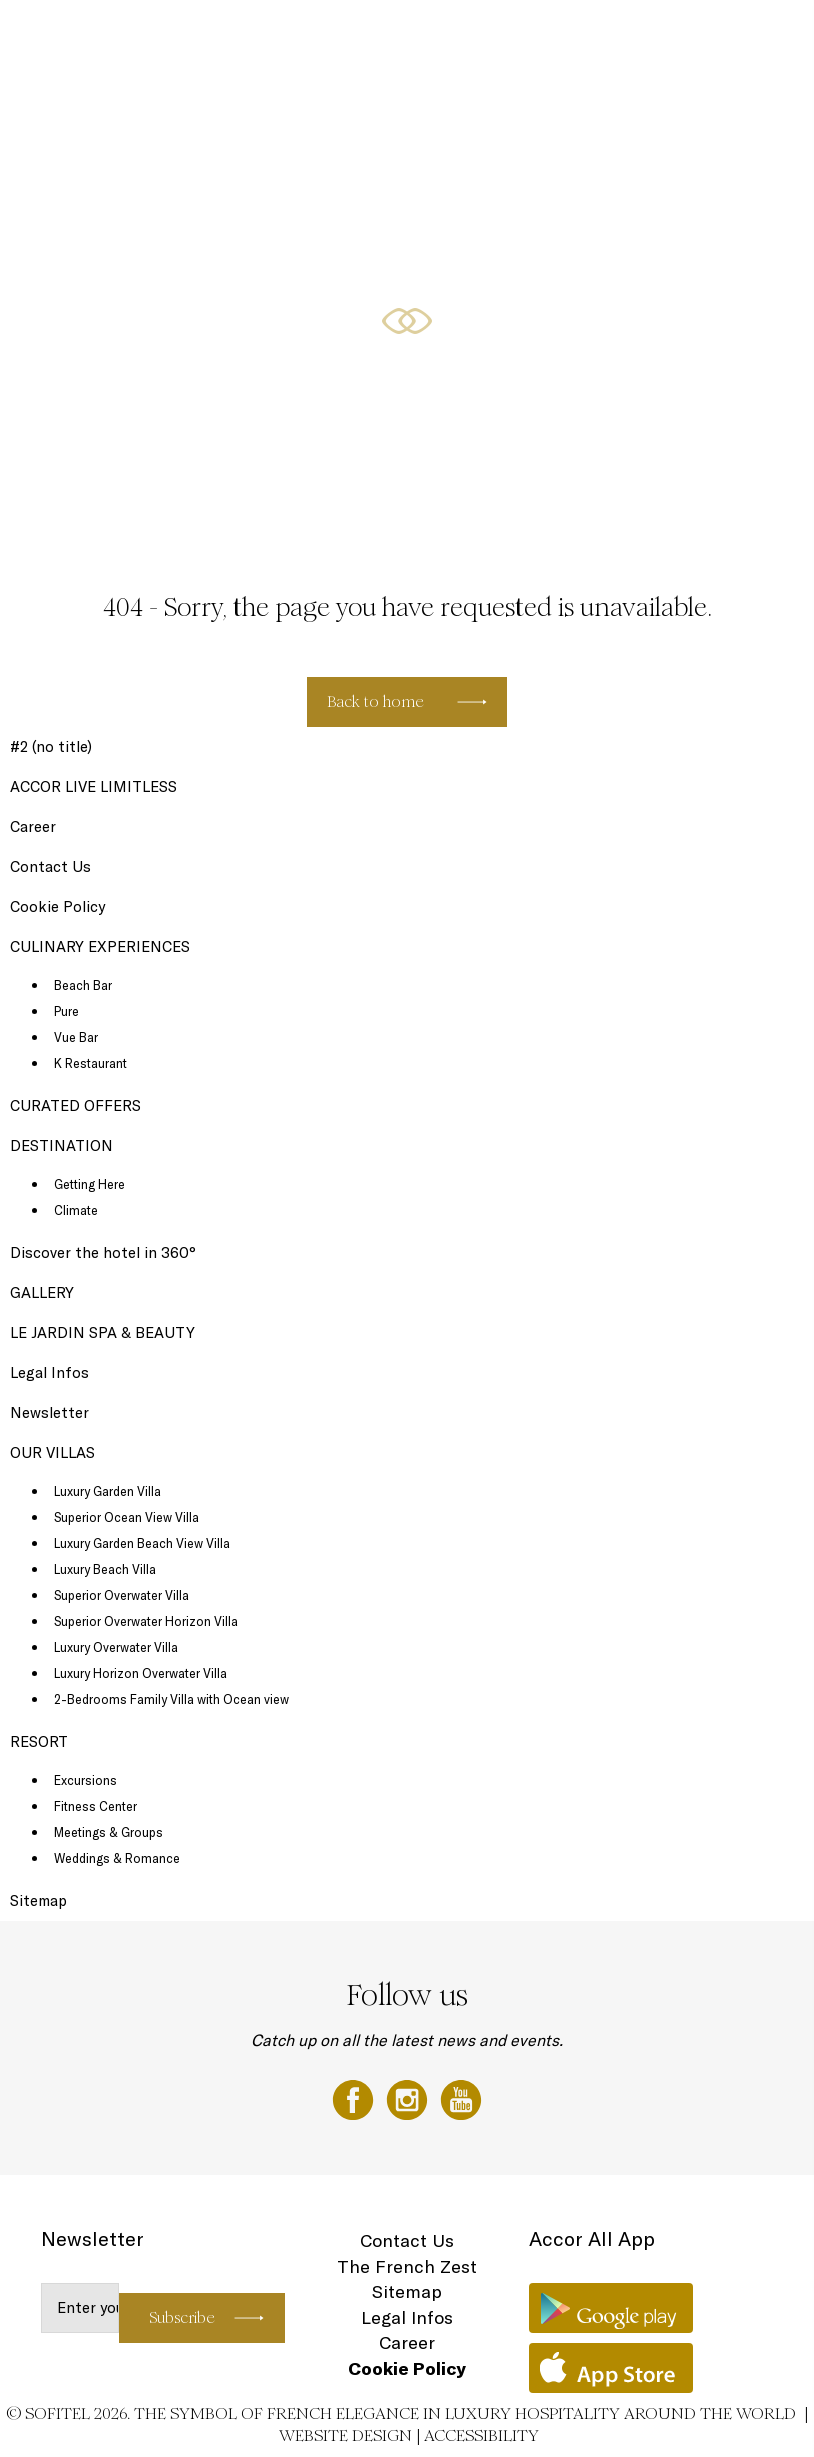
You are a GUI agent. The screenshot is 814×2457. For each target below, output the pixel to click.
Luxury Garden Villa (107, 1491)
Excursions (85, 1780)
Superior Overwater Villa (121, 1595)
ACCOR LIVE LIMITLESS (93, 786)
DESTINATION (61, 1145)
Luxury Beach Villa (105, 1569)
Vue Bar (76, 1037)
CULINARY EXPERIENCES (381, 37)
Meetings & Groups (108, 1832)
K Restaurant (90, 1063)
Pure (66, 1011)
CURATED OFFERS (512, 37)
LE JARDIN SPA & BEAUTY (102, 1332)
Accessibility (481, 2435)
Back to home (375, 701)
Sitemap (38, 1900)
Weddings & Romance (117, 1858)
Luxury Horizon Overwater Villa (140, 1673)
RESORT (194, 37)
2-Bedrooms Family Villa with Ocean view (171, 1699)
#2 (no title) (51, 746)
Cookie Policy (57, 906)
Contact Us (50, 866)
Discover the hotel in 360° (103, 1252)
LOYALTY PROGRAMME (637, 37)
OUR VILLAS (266, 37)
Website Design (345, 2435)
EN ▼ (750, 37)
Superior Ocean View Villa (126, 1517)
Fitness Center (95, 1806)
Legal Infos (49, 1372)
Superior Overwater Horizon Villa (146, 1621)
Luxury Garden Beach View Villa (142, 1543)
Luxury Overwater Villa (116, 1647)
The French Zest (407, 2266)
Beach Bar (83, 985)
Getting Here (89, 1184)
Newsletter (49, 1412)
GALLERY (42, 1292)
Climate (76, 1210)
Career (33, 826)
